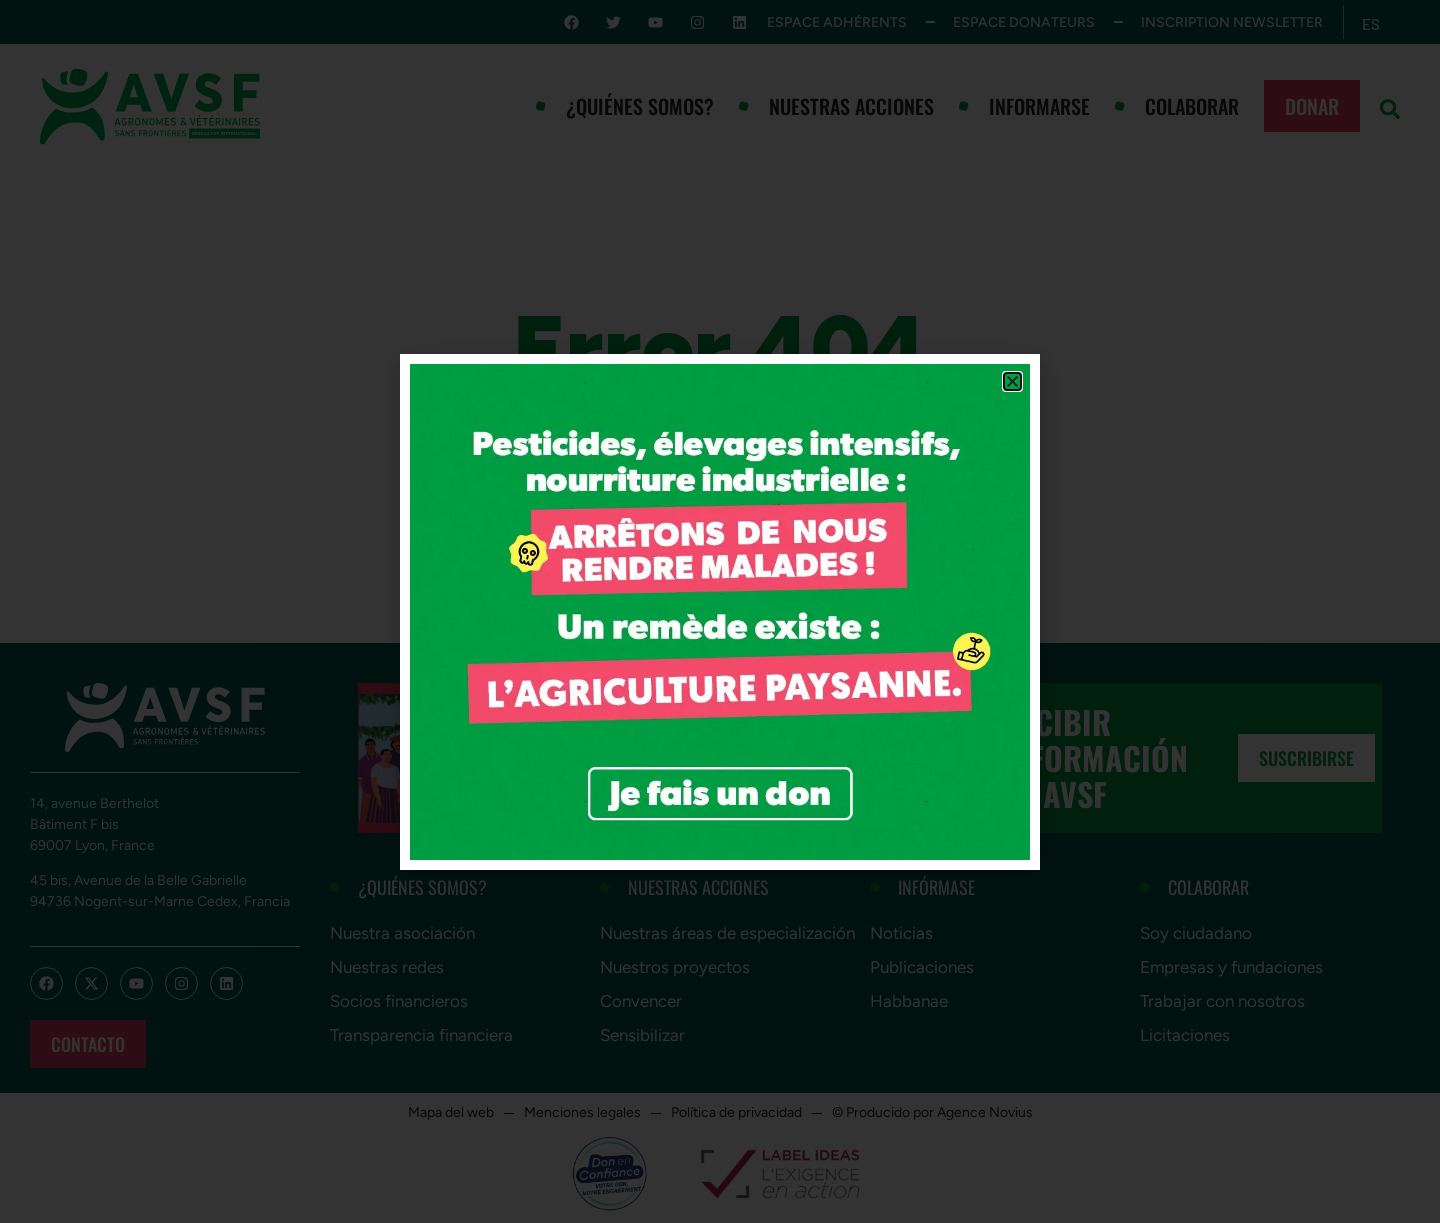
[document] (720, 611)
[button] (1012, 381)
